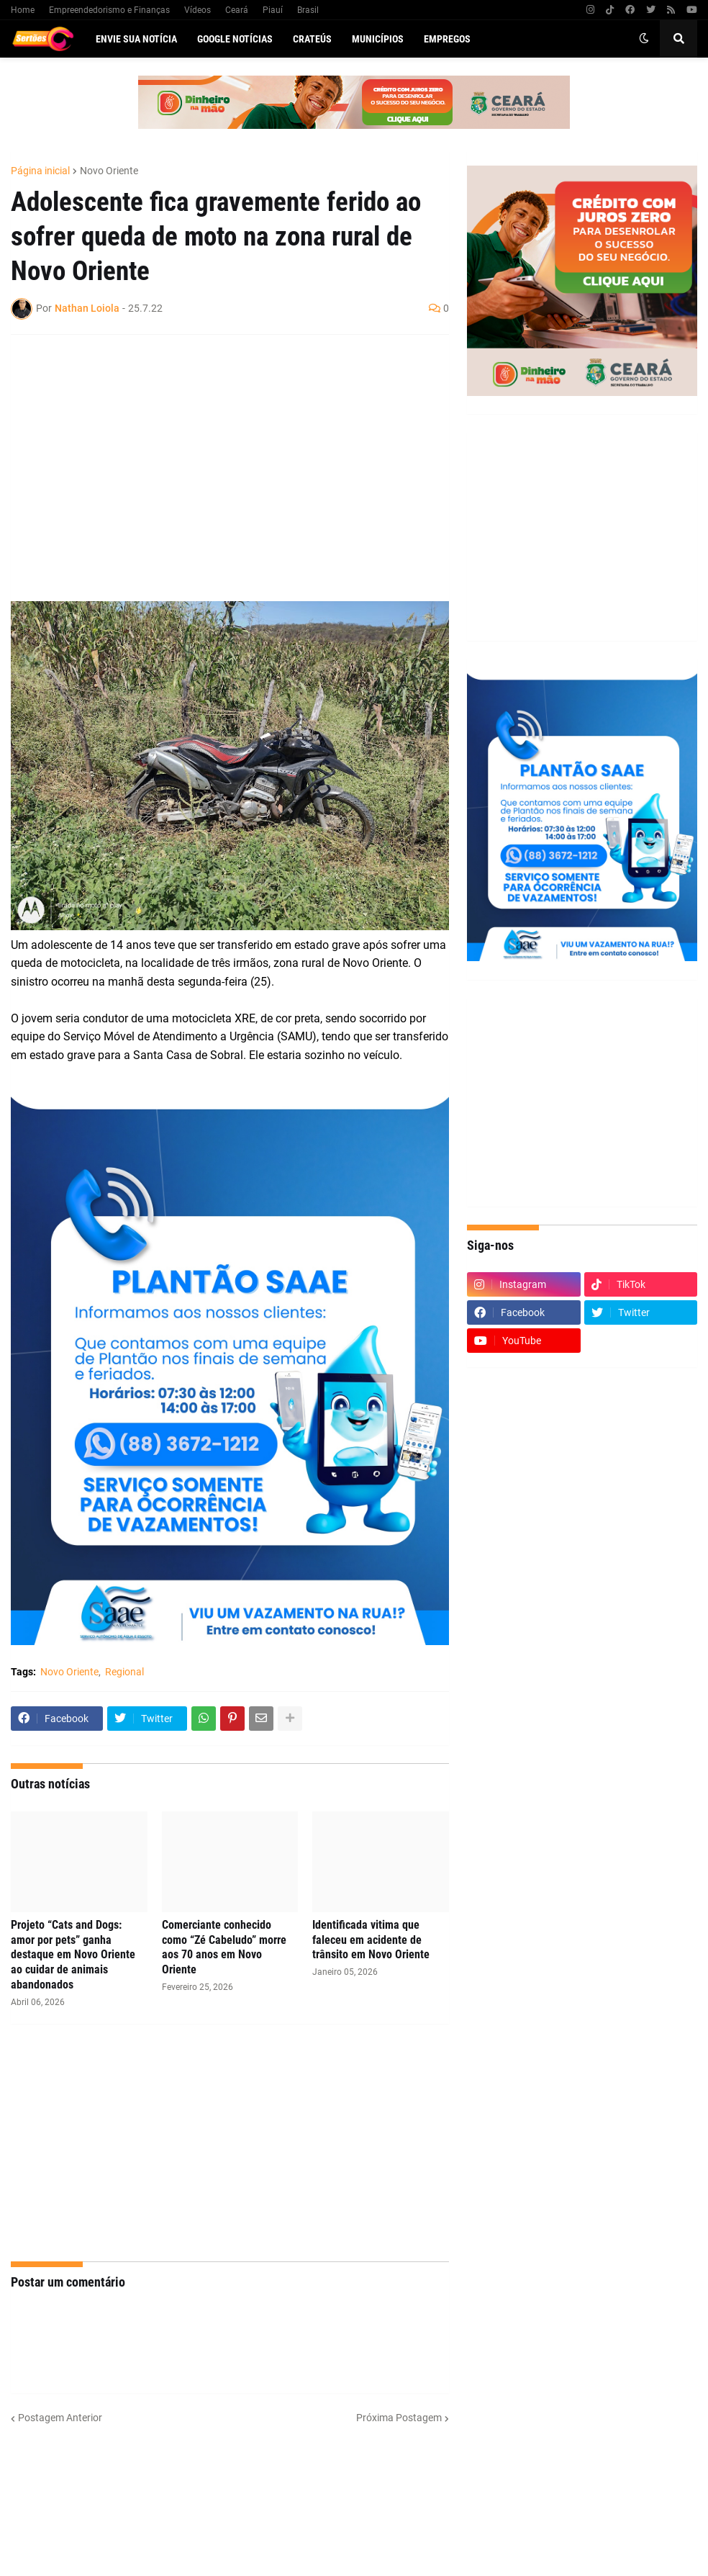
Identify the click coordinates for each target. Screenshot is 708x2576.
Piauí (273, 10)
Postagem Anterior (60, 2417)
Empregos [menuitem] (447, 39)
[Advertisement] (215, 450)
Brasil (308, 10)
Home (23, 10)
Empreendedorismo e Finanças (109, 10)
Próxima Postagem (399, 2417)
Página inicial (40, 171)
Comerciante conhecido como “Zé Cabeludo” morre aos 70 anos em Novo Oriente (224, 1947)
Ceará (236, 10)
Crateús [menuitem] (312, 39)
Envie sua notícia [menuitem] (136, 39)
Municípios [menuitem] (378, 39)
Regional (124, 1672)
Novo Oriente (109, 171)
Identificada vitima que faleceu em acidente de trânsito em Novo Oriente (371, 1940)
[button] (644, 39)
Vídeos (197, 10)
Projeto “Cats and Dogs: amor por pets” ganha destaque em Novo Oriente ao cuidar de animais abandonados (73, 1954)
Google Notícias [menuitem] (235, 39)
